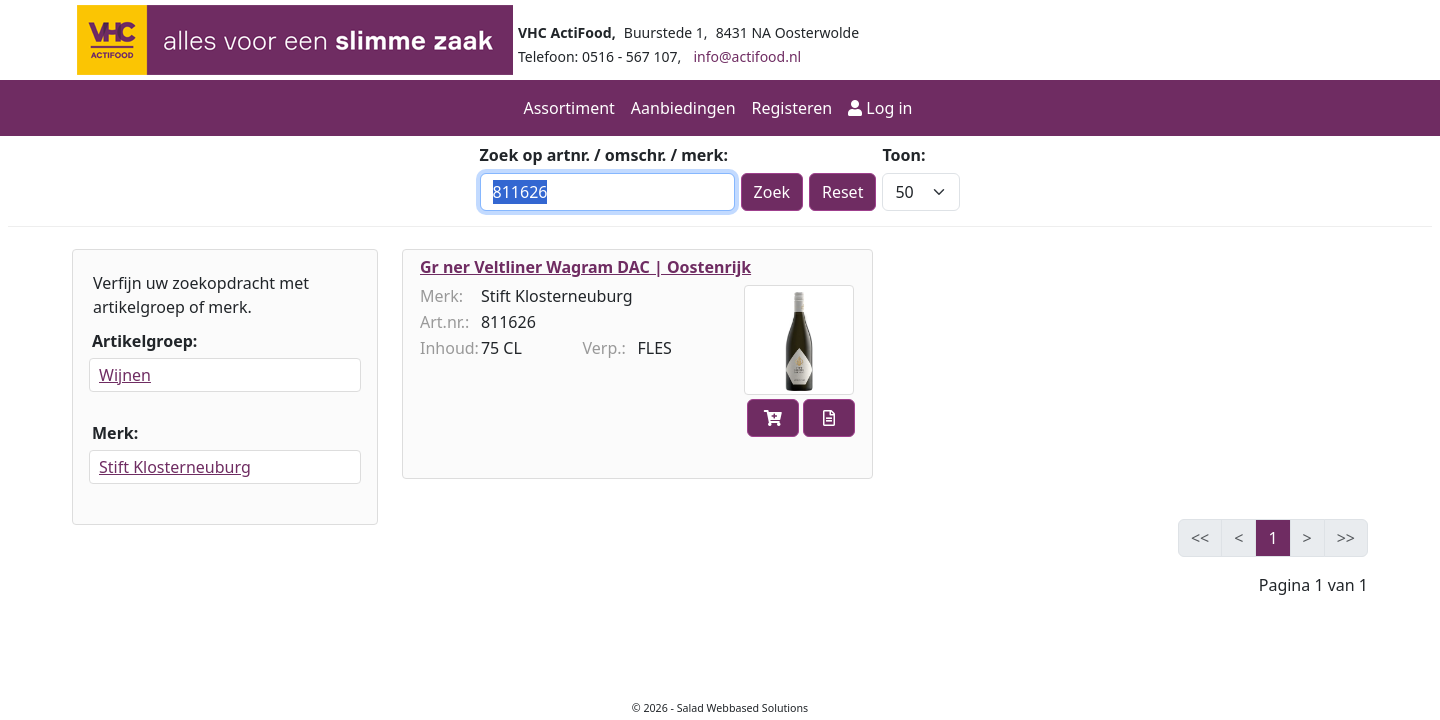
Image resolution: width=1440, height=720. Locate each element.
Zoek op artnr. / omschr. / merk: (604, 155)
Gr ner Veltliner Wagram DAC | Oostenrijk (585, 267)
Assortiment (568, 108)
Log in (882, 108)
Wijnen (125, 375)
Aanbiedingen (683, 108)
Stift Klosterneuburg (175, 467)
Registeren (792, 108)
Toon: (903, 155)
